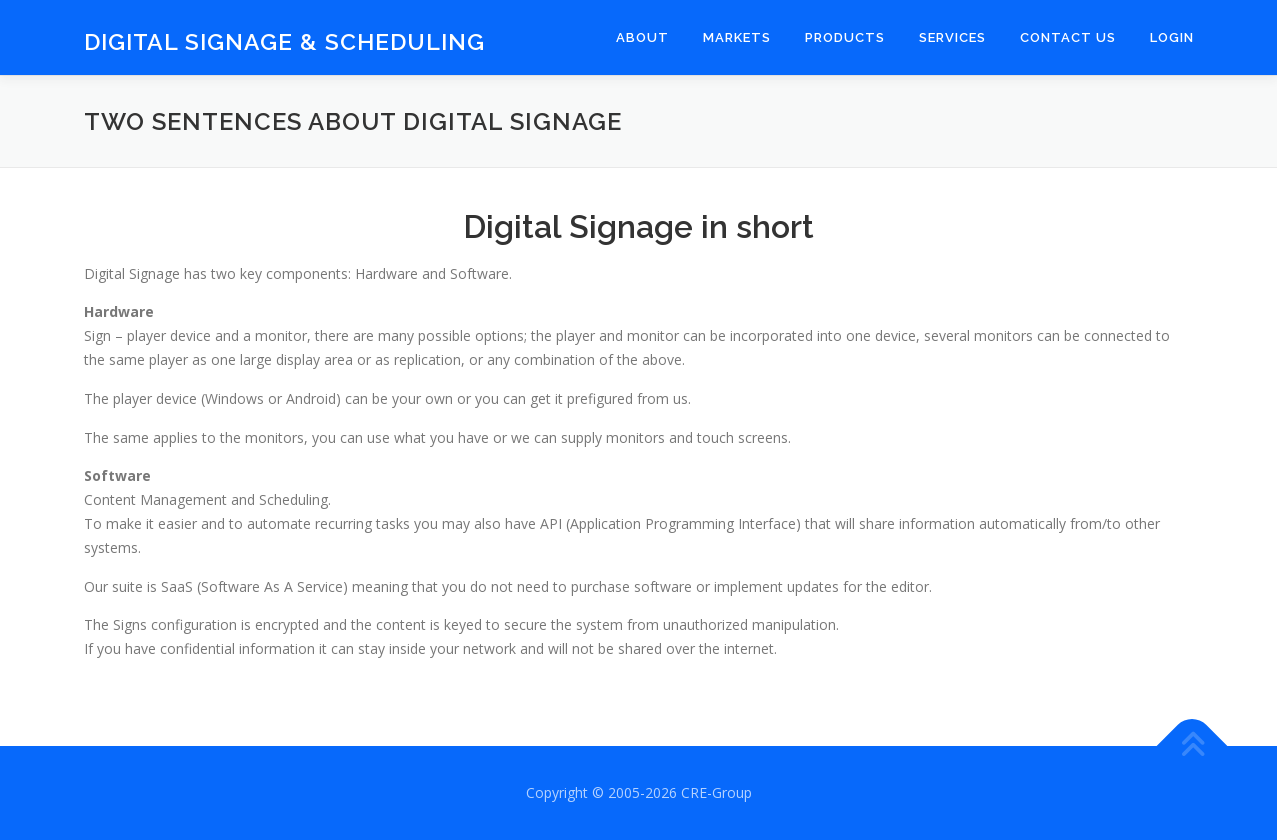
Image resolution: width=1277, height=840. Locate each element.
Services (952, 37)
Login (1172, 37)
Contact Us (1068, 37)
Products (845, 37)
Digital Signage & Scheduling (284, 40)
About (642, 37)
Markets (737, 37)
